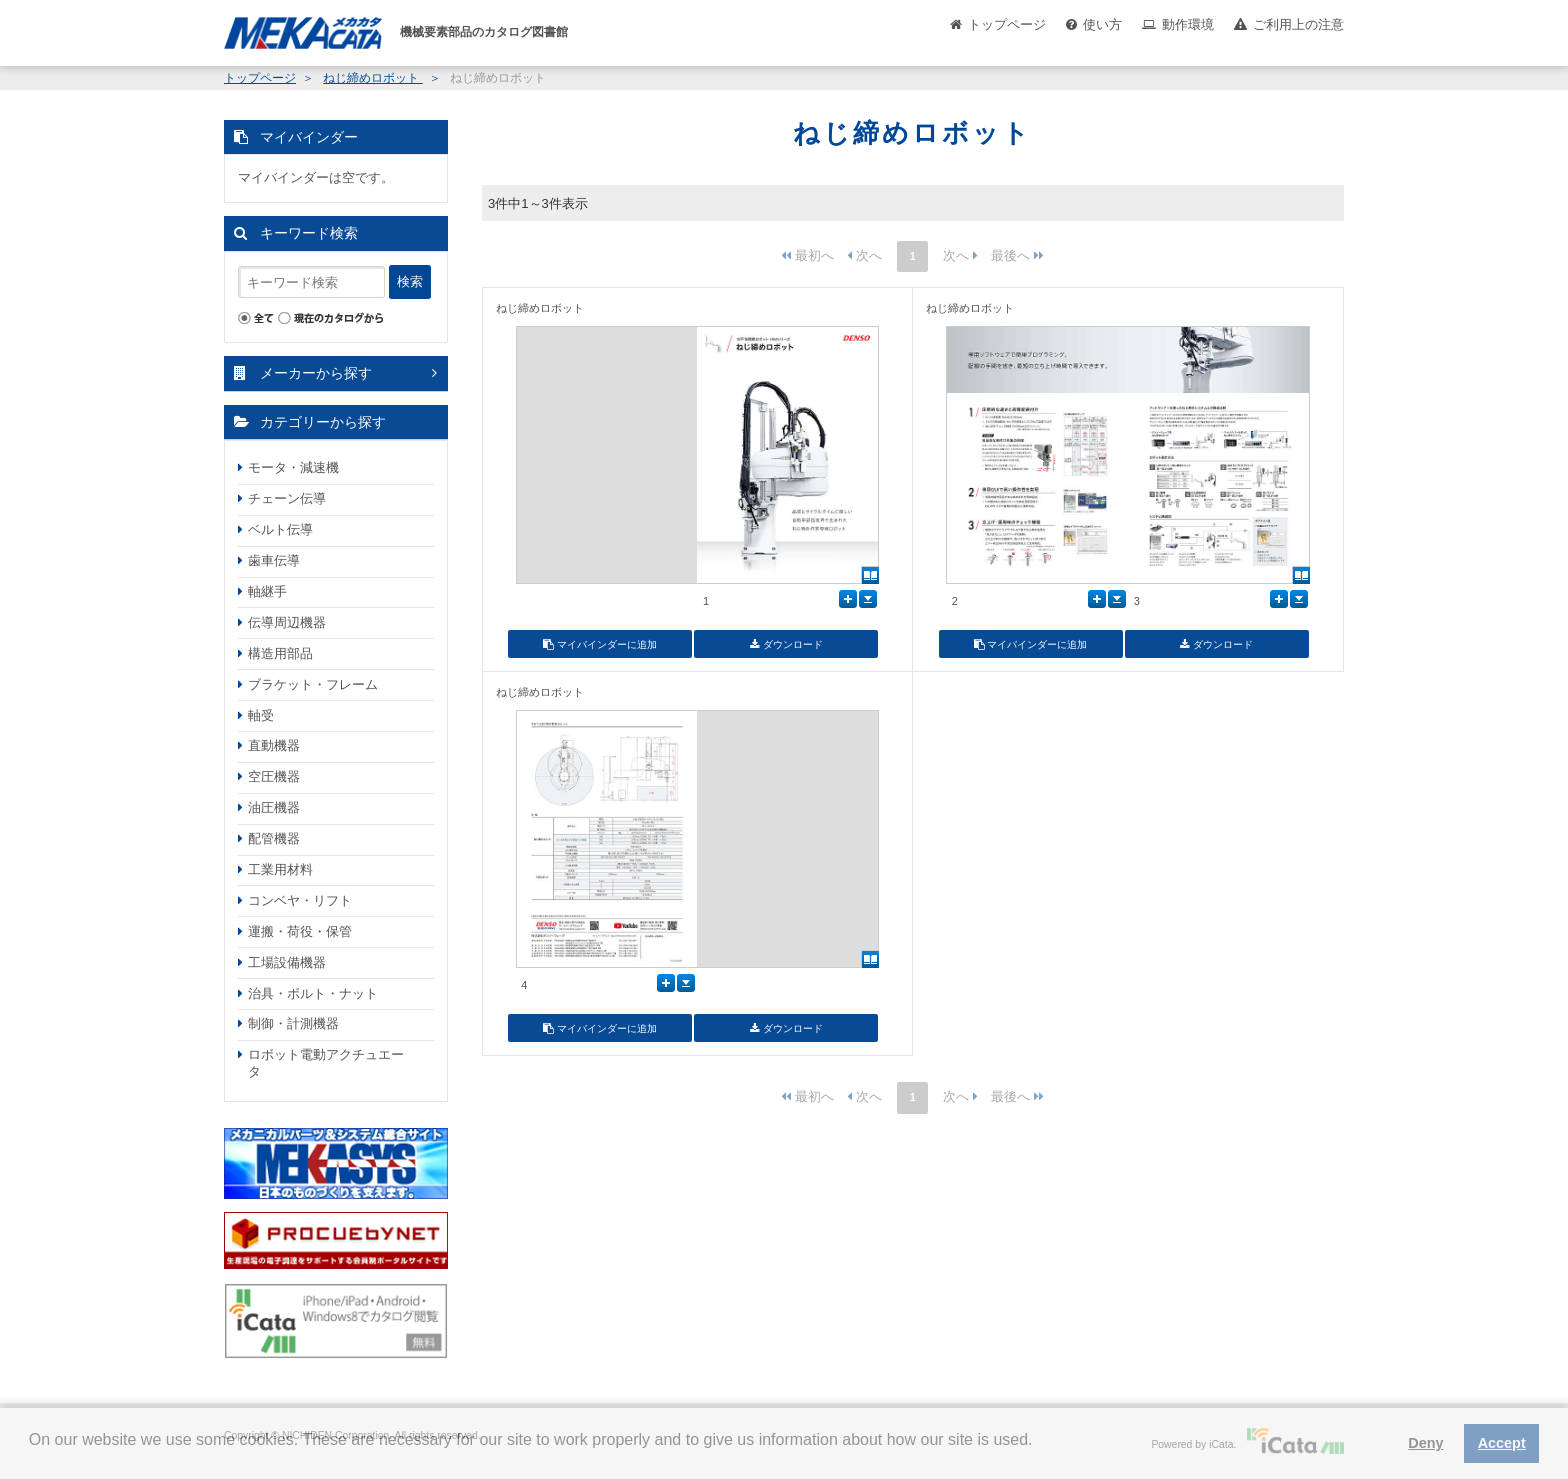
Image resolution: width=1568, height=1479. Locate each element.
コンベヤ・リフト (300, 900)
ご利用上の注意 (1298, 24)
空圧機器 (274, 776)
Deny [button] (1425, 1443)
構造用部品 (280, 653)
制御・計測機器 (293, 1023)
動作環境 (1188, 24)
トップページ (1007, 24)
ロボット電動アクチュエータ (326, 1063)
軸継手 (267, 591)
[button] (32, 1455)
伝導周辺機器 (287, 622)
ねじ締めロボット (372, 78)
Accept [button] (1502, 1443)
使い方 (1102, 24)
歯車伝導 (274, 560)
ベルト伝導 (280, 529)
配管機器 (274, 838)
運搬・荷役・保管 (300, 931)
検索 (410, 281)
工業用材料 (280, 869)
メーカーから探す (316, 373)
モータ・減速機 (293, 467)
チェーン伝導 (287, 498)
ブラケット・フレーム (313, 684)
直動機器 (274, 745)
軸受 (261, 715)
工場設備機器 (287, 962)
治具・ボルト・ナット (313, 993)
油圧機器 (274, 807)
